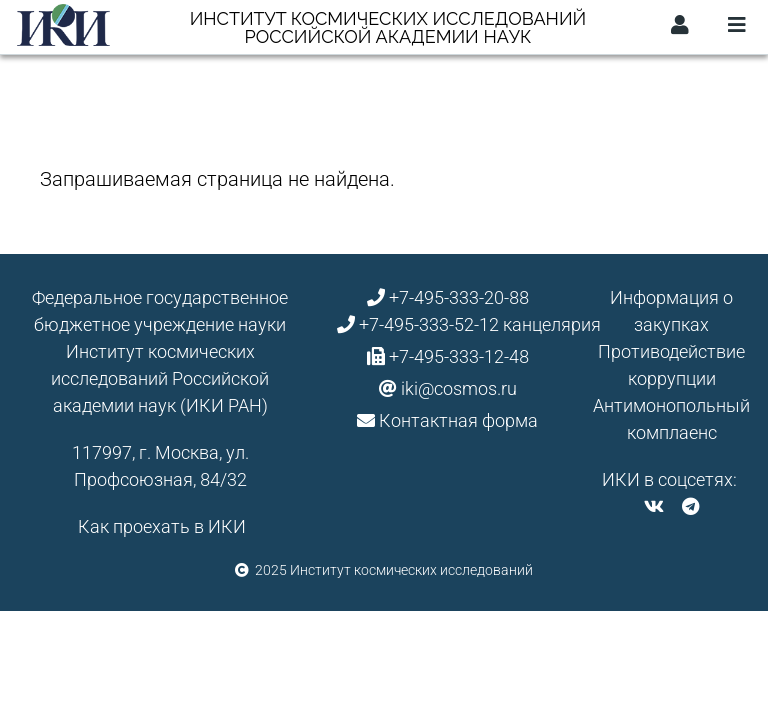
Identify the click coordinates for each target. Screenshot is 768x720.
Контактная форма (458, 420)
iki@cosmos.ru (459, 388)
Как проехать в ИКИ (162, 526)
